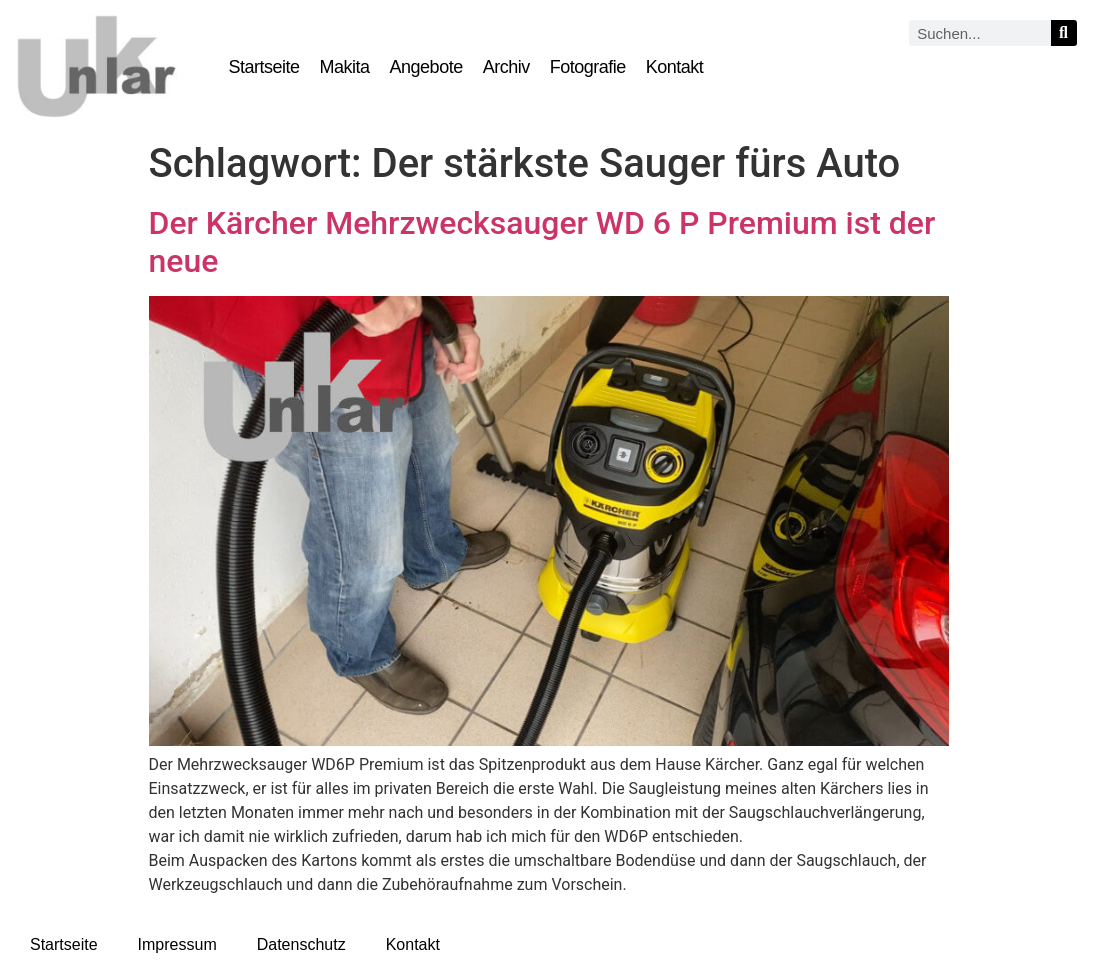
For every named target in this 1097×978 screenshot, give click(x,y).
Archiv (506, 67)
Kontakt (675, 67)
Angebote (426, 67)
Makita (345, 67)
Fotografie (588, 67)
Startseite (264, 67)
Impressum (177, 944)
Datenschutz (301, 944)
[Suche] (1064, 33)
